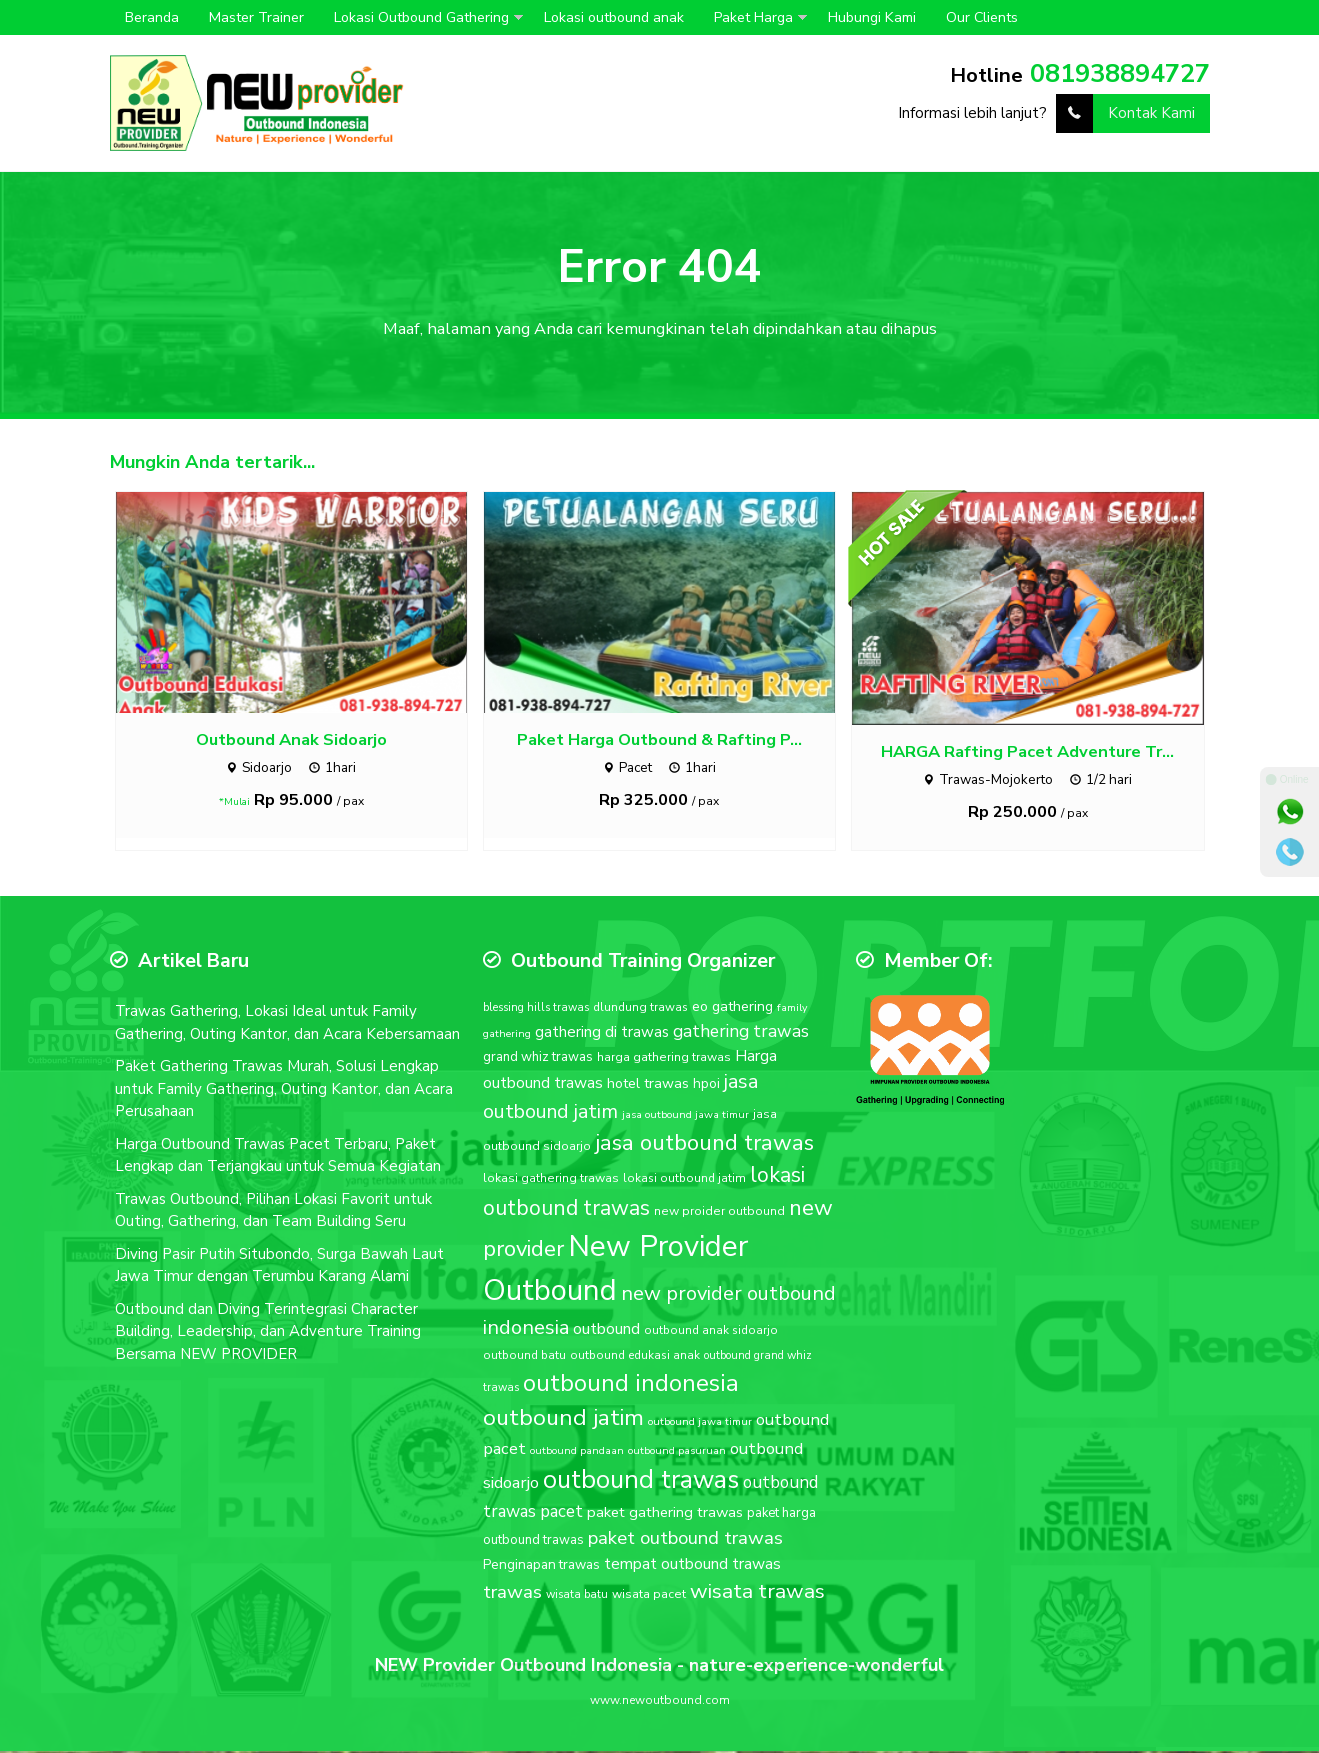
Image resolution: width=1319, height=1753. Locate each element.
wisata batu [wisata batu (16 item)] (577, 1596)
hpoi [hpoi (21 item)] (706, 1086)
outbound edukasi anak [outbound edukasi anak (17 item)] (635, 1358)
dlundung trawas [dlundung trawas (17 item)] (640, 1010)
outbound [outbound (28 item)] (606, 1331)
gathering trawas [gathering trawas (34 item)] (741, 1033)
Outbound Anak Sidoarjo (291, 741)
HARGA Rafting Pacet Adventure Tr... (1027, 754)
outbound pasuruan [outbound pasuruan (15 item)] (677, 1452)
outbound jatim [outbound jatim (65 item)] (563, 1420)
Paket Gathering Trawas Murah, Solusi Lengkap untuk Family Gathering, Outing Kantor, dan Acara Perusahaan (284, 1091)
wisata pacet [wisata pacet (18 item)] (649, 1596)
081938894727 (1120, 73)
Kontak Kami (1125, 113)
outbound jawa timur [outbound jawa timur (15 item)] (700, 1424)
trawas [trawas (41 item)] (512, 1594)
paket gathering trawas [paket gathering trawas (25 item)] (665, 1514)
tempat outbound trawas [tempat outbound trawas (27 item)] (692, 1566)
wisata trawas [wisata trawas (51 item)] (757, 1593)
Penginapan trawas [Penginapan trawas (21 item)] (541, 1567)
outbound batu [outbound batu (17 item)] (524, 1358)
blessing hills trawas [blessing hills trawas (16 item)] (536, 1010)
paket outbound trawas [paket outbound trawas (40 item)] (685, 1541)
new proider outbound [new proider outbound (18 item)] (719, 1213)
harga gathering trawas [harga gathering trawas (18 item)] (664, 1059)
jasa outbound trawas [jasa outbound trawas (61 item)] (704, 1145)
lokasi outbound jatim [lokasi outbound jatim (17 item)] (684, 1180)
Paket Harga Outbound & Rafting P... (659, 741)
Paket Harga (753, 17)
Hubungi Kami (872, 17)
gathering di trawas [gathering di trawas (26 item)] (602, 1034)
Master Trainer (256, 17)
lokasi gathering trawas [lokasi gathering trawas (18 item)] (551, 1180)
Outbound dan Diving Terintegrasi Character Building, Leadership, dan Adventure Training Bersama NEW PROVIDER (268, 1333)
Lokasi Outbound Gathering (421, 17)
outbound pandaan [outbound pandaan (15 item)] (577, 1452)
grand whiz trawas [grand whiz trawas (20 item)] (538, 1059)
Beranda (152, 17)
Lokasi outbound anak (614, 17)
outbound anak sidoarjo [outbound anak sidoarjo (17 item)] (711, 1332)
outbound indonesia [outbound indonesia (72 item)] (631, 1385)
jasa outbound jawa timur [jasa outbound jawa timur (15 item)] (685, 1116)
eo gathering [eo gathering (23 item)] (732, 1009)
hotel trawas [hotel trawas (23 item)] (648, 1086)
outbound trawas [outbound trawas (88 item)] (641, 1481)
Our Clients (982, 17)
